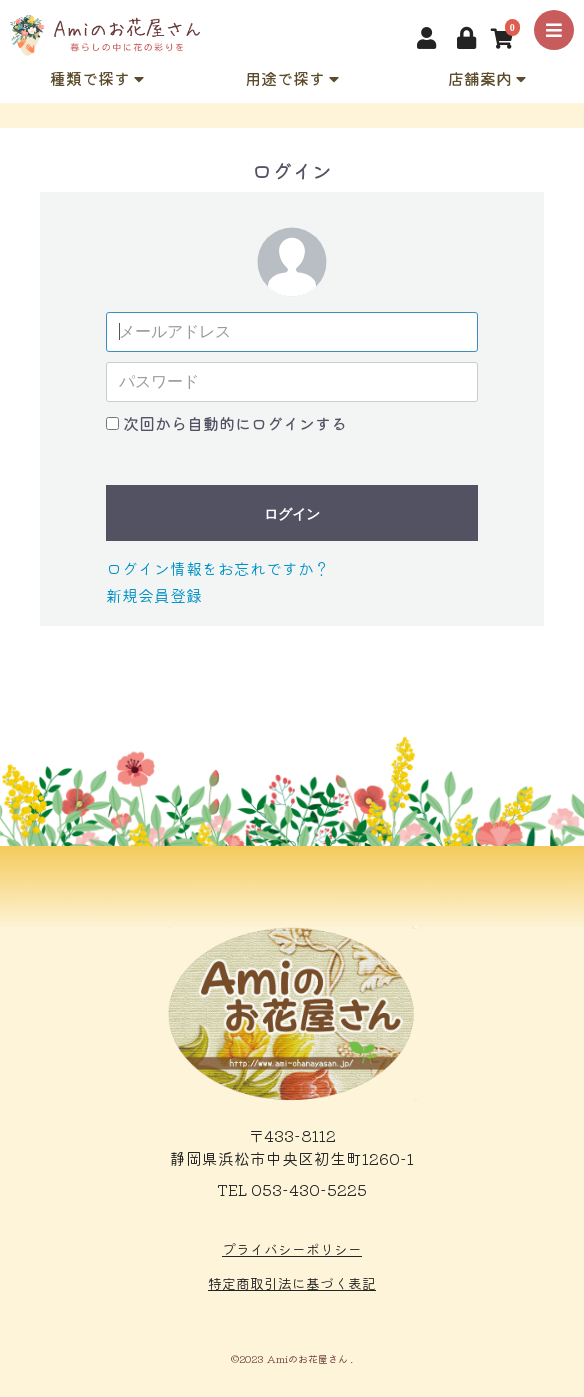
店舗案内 (487, 78)
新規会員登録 (154, 595)
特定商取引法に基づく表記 (292, 1283)
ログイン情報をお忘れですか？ (218, 568)
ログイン (292, 514)
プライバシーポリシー (292, 1249)
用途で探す (292, 78)
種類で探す (97, 78)
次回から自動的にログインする (235, 423)
